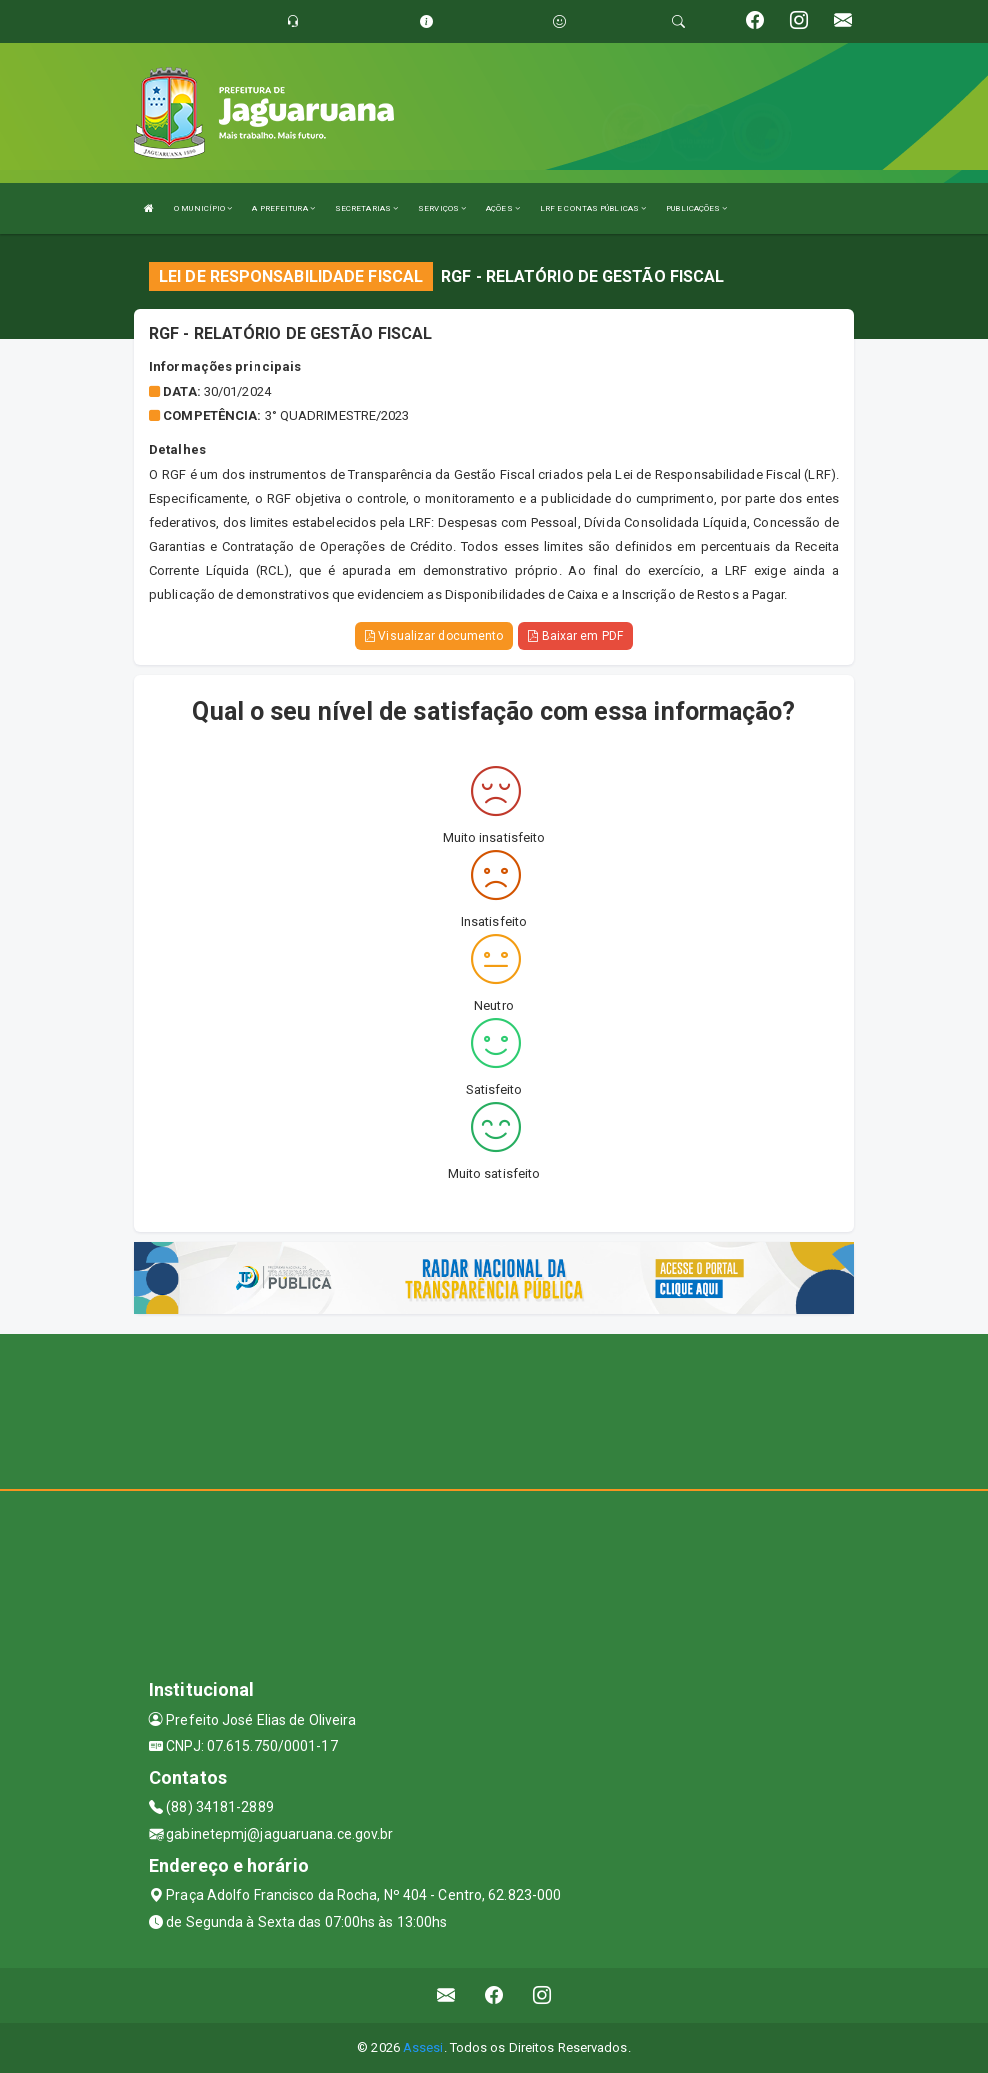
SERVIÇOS (442, 208)
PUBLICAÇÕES (696, 208)
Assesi (423, 2047)
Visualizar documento (434, 636)
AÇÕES (503, 208)
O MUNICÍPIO (203, 208)
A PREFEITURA (283, 208)
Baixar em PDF (575, 636)
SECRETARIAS (366, 208)
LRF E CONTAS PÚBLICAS (593, 208)
